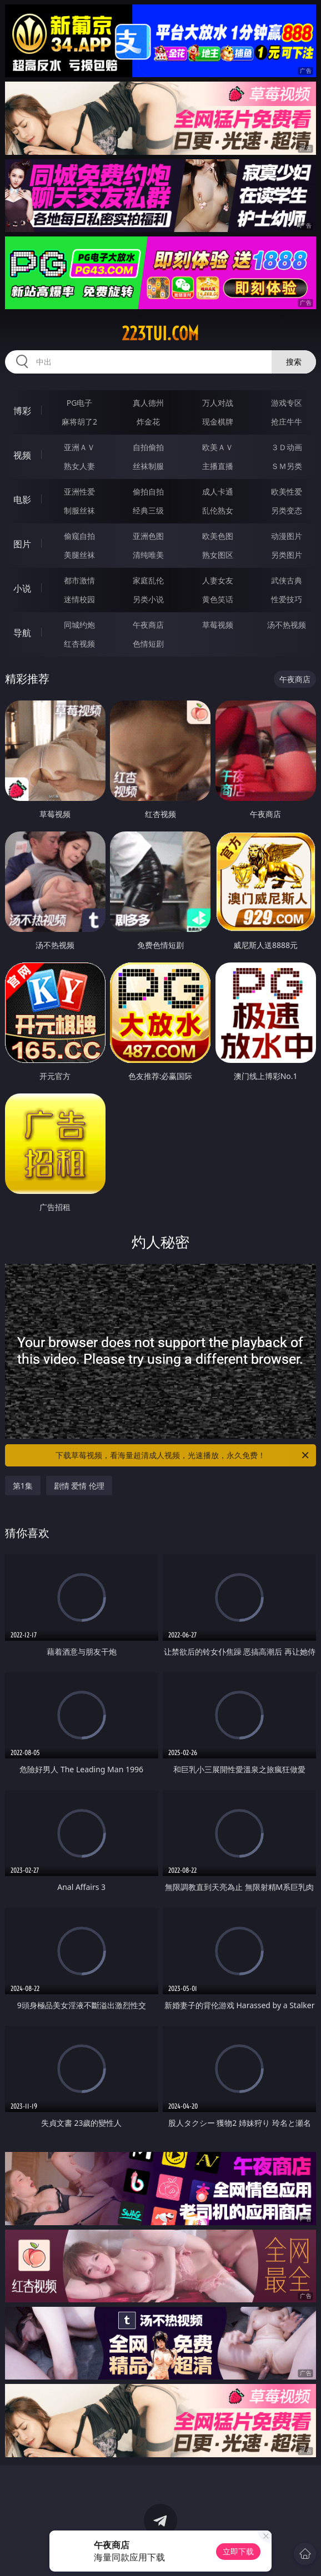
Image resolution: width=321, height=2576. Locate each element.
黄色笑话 (217, 599)
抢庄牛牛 (286, 421)
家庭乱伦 (148, 580)
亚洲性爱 (79, 491)
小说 (22, 588)
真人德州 (148, 402)
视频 (22, 455)
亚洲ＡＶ (79, 447)
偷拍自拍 (148, 491)
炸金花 (148, 421)
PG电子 (80, 402)
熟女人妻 (79, 466)
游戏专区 (286, 402)
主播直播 (217, 466)
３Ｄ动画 (286, 447)
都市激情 (79, 580)
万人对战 (217, 402)
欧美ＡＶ (217, 447)
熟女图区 (217, 555)
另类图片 (286, 555)
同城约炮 (79, 624)
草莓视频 (217, 624)
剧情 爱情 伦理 (79, 1485)
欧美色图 (217, 536)
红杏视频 (79, 643)
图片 (22, 544)
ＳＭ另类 (286, 466)
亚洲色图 (148, 536)
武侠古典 (286, 580)
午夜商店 (148, 624)
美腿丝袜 (79, 555)
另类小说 (148, 599)
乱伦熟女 (217, 510)
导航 (22, 633)
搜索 (294, 361)
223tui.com (160, 333)
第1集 (23, 1485)
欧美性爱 (286, 491)
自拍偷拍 (148, 447)
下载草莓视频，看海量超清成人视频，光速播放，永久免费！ (183, 1455)
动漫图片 (286, 536)
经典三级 (148, 510)
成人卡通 (217, 491)
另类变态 (286, 510)
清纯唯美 (148, 555)
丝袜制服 (148, 466)
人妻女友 (217, 580)
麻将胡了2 (79, 421)
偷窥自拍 (79, 536)
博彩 (22, 411)
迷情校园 (79, 599)
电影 (22, 499)
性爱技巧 (286, 599)
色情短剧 (148, 643)
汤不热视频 (286, 624)
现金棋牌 (217, 421)
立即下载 (238, 2551)
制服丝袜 (79, 510)
